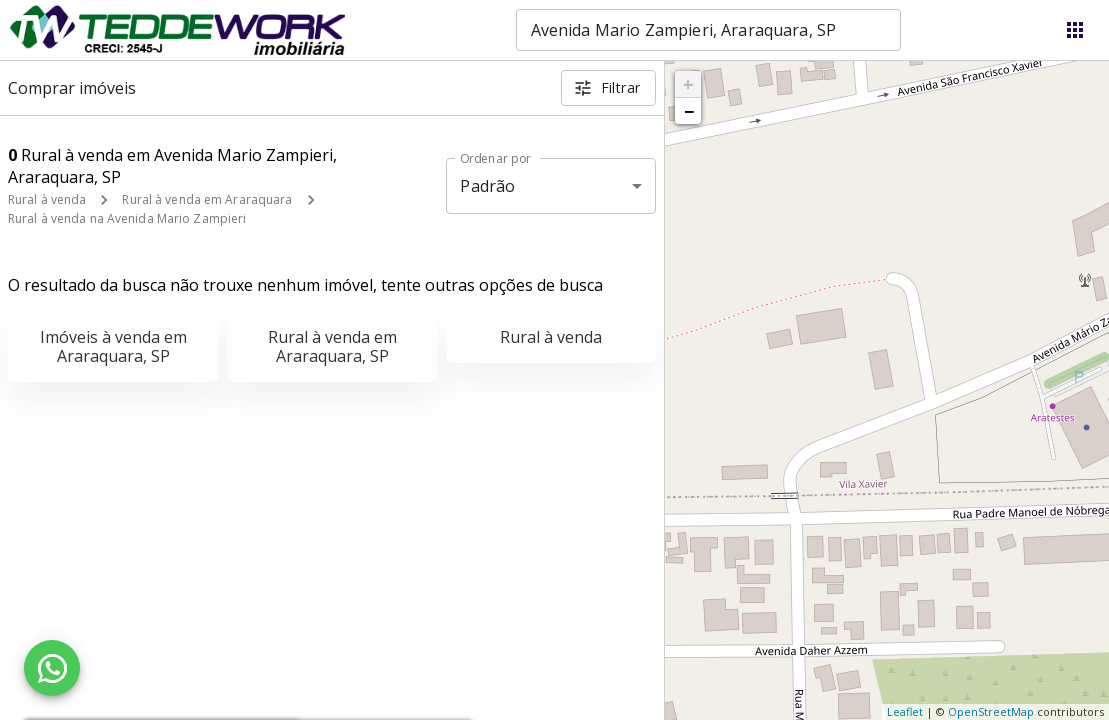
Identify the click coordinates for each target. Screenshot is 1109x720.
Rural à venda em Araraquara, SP (332, 346)
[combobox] (708, 30)
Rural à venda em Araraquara (207, 199)
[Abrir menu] (1075, 30)
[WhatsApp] (52, 668)
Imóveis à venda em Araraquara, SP (113, 346)
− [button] (689, 111)
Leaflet (905, 711)
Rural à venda (47, 199)
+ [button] (688, 84)
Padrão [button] (487, 186)
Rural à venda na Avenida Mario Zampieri (127, 218)
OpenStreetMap (991, 711)
